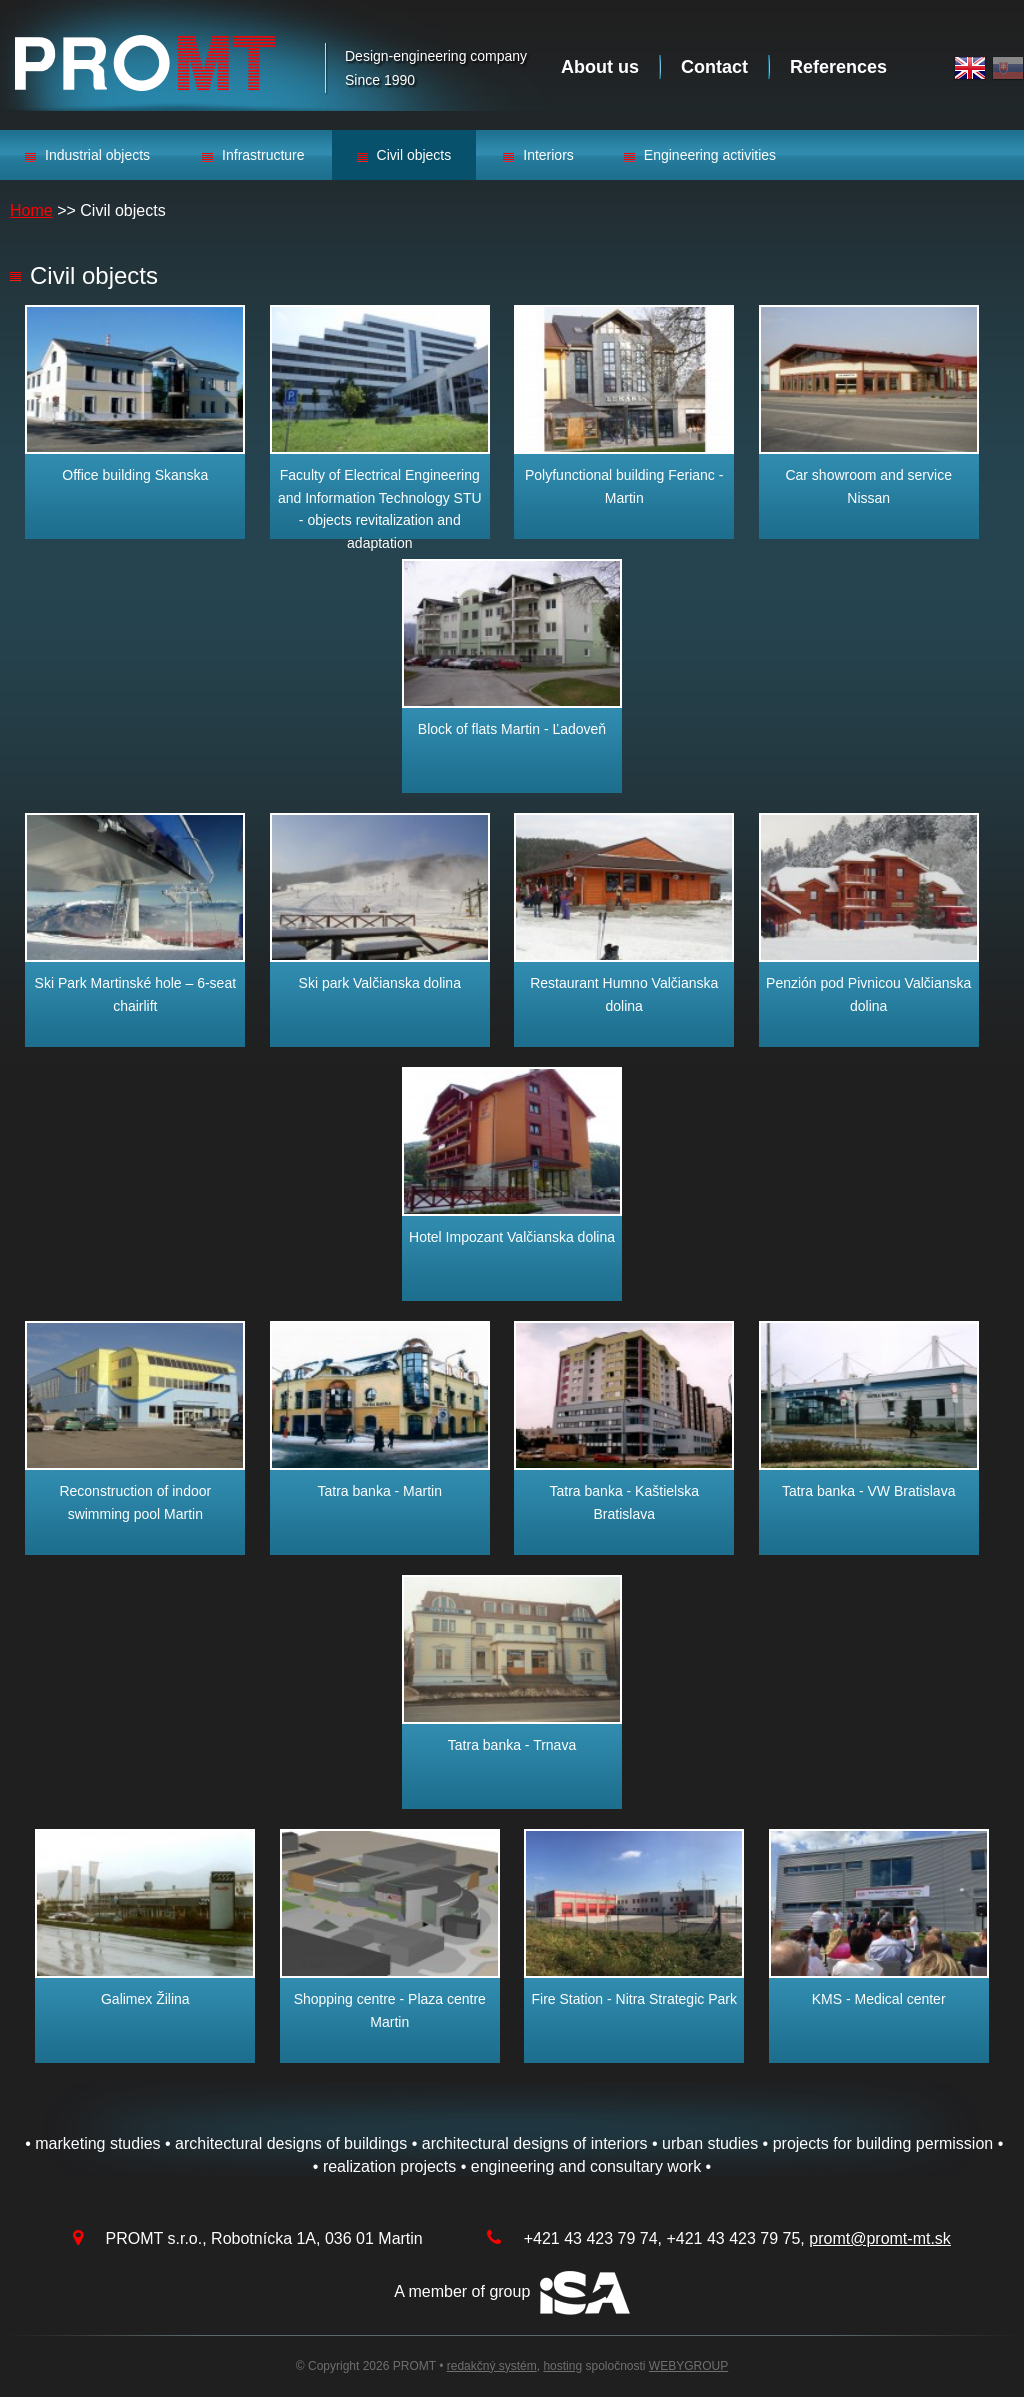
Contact (714, 67)
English (970, 68)
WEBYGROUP (688, 2366)
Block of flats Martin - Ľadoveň (512, 729)
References (838, 67)
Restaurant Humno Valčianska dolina (624, 994)
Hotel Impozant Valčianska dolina (512, 1237)
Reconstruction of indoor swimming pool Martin (135, 1502)
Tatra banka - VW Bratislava (869, 1491)
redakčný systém (492, 2366)
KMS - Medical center (879, 1999)
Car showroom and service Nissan (868, 486)
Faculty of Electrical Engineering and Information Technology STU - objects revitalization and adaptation (380, 508)
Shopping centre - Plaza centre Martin (390, 2010)
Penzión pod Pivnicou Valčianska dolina (868, 994)
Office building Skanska (135, 475)
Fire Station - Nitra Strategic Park (634, 1999)
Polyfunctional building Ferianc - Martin (624, 486)
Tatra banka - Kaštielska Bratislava (624, 1502)
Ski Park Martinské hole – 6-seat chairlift (136, 994)
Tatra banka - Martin (380, 1491)
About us (600, 67)
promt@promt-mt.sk (880, 2238)
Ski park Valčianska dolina (380, 983)
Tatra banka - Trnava (512, 1745)
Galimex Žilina (145, 1999)
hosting (562, 2366)
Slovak (1008, 68)
